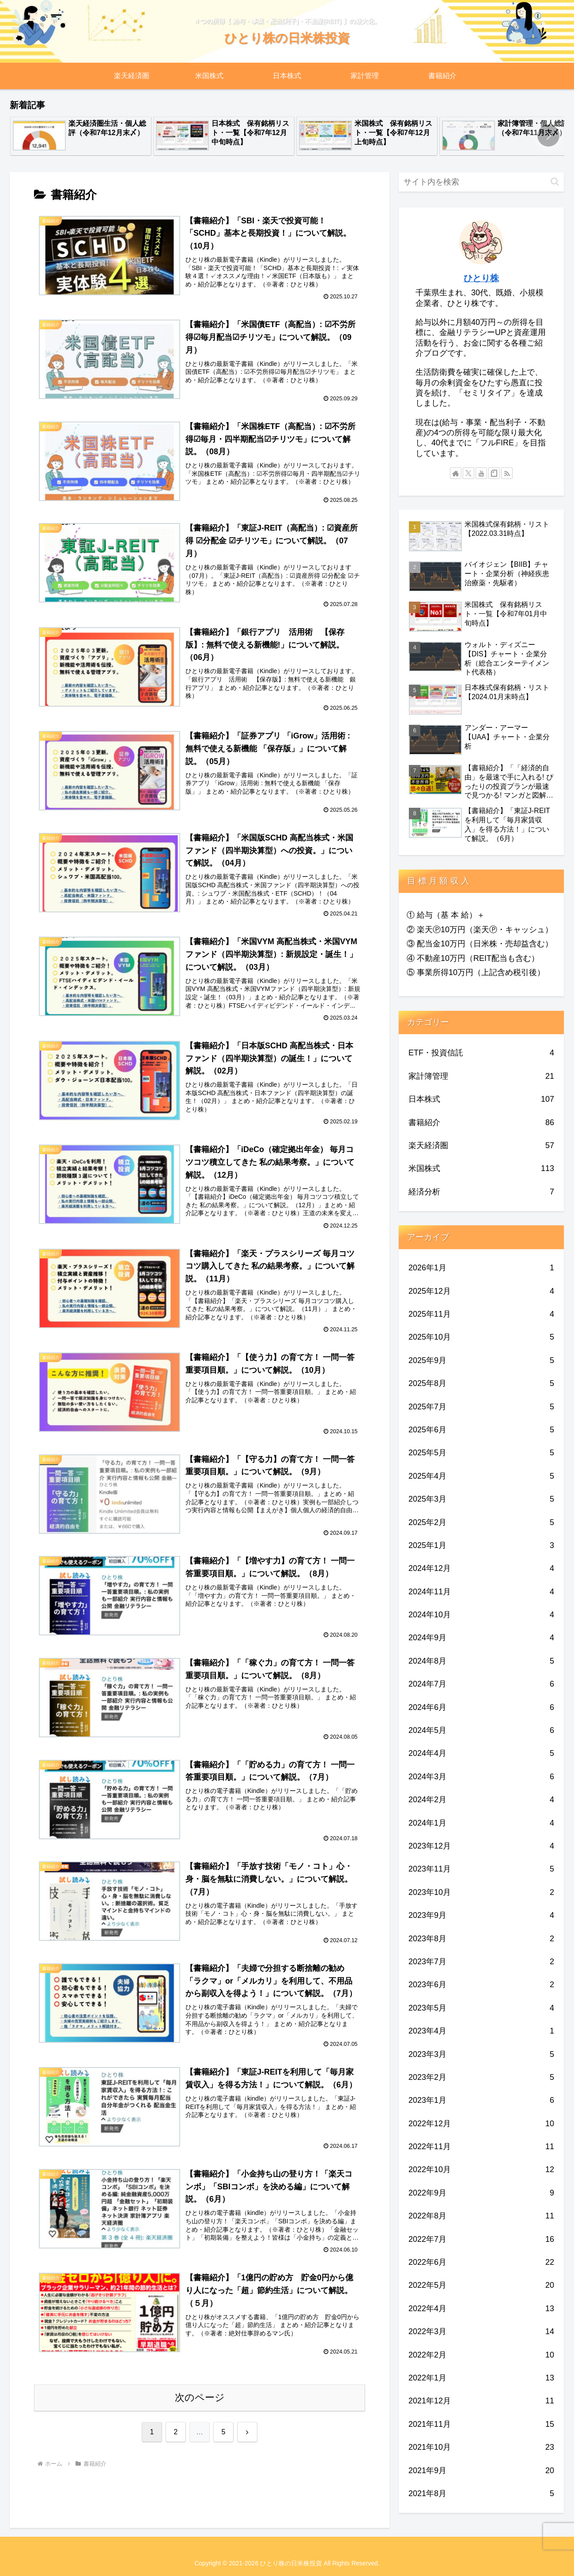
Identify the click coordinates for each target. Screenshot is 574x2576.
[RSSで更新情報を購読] (507, 473)
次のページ (200, 2404)
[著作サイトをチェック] (455, 473)
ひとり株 (481, 278)
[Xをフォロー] (468, 473)
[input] (481, 182)
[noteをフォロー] (494, 473)
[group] (80, 136)
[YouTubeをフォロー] (481, 473)
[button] (548, 135)
